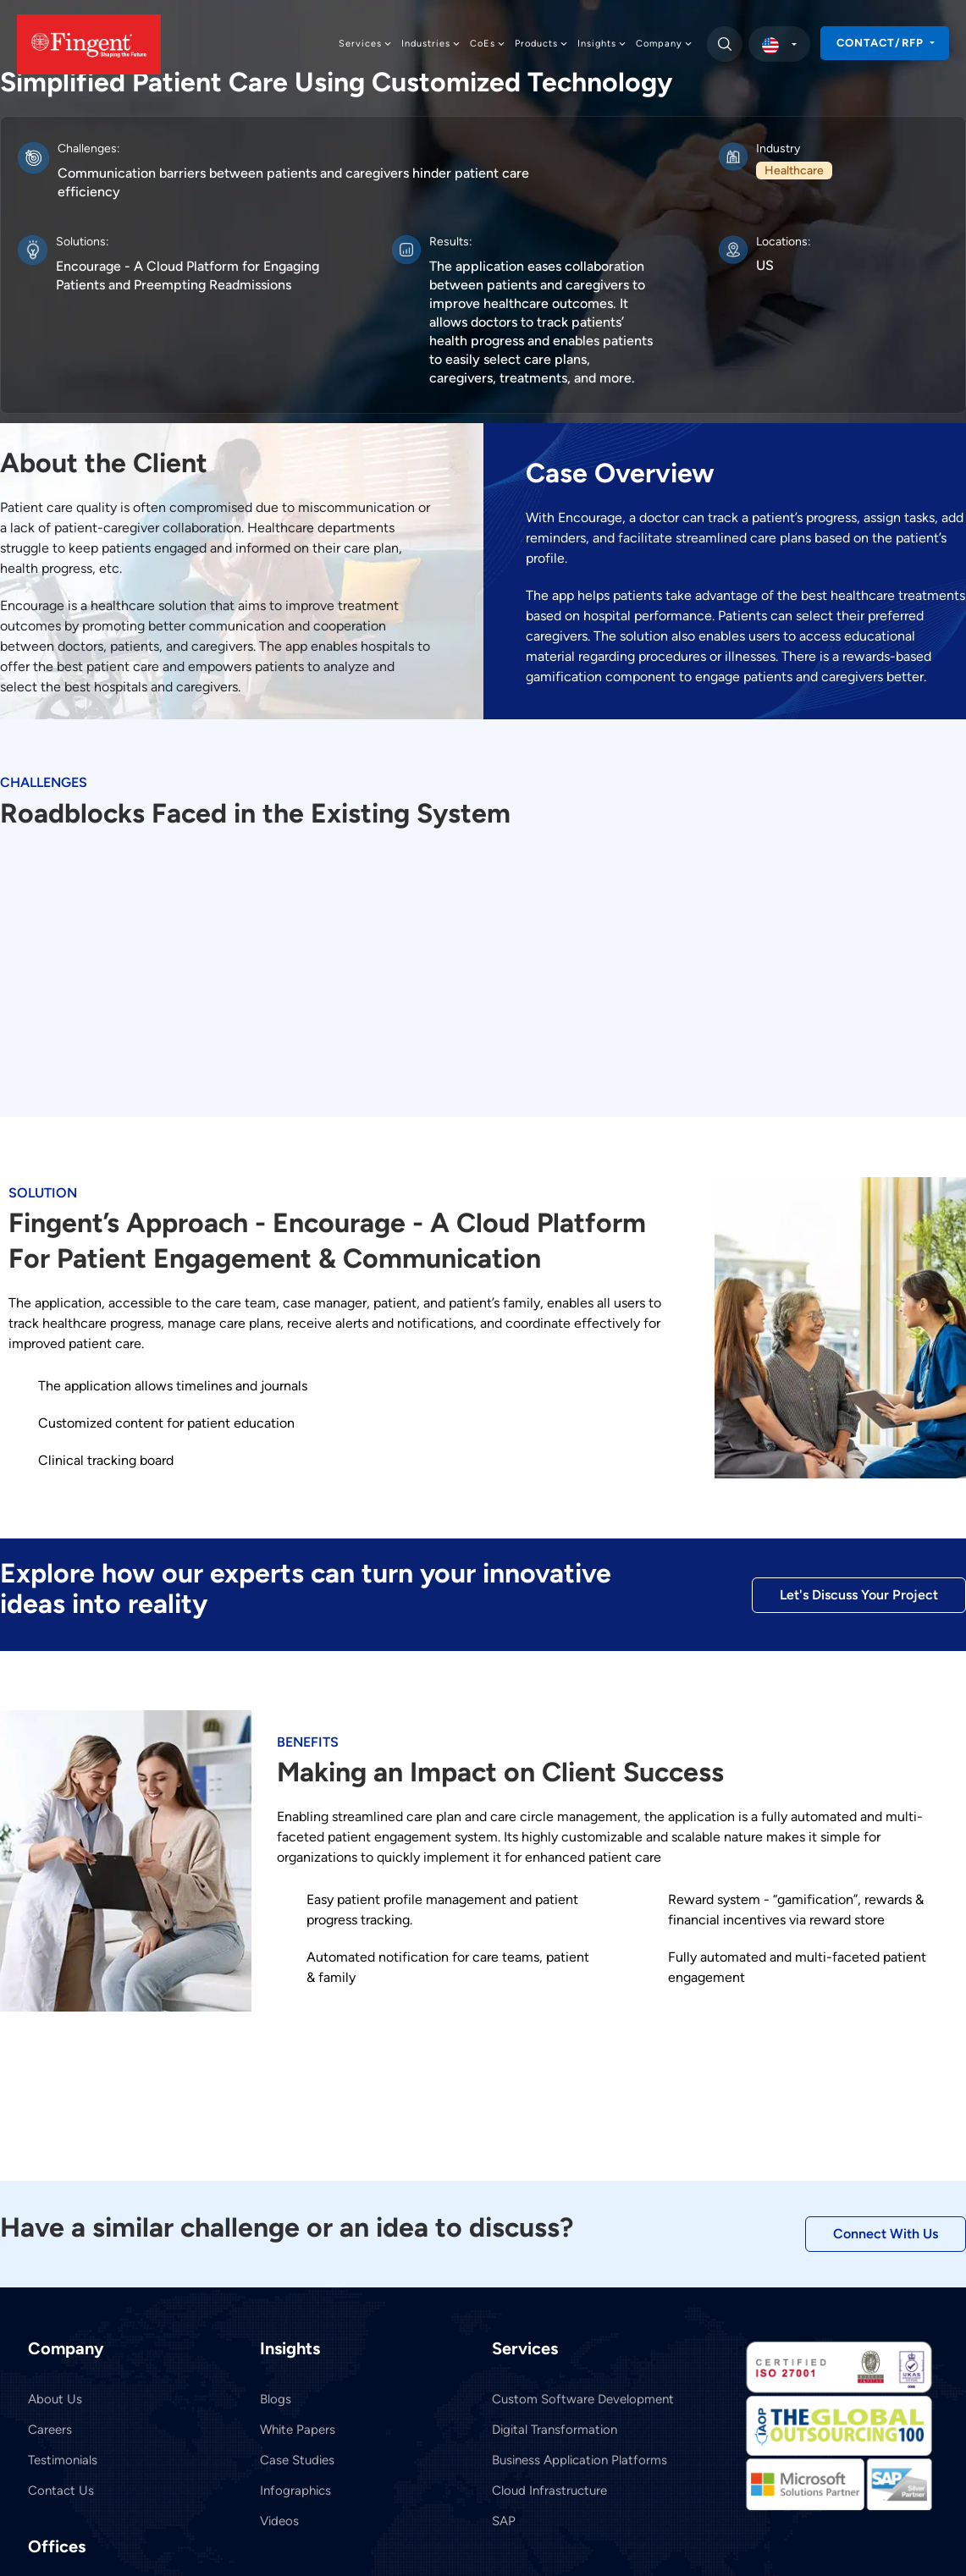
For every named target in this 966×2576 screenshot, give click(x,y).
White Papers (297, 2429)
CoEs (488, 43)
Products (542, 43)
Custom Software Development (583, 2399)
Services (366, 43)
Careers (50, 2429)
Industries (431, 43)
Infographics (295, 2490)
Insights (602, 43)
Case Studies (297, 2460)
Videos (279, 2521)
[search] (724, 44)
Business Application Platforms (579, 2460)
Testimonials (62, 2460)
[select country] (779, 44)
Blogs (275, 2399)
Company (664, 43)
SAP (504, 2521)
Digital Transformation (554, 2429)
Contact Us (61, 2490)
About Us (55, 2399)
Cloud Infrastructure (549, 2490)
